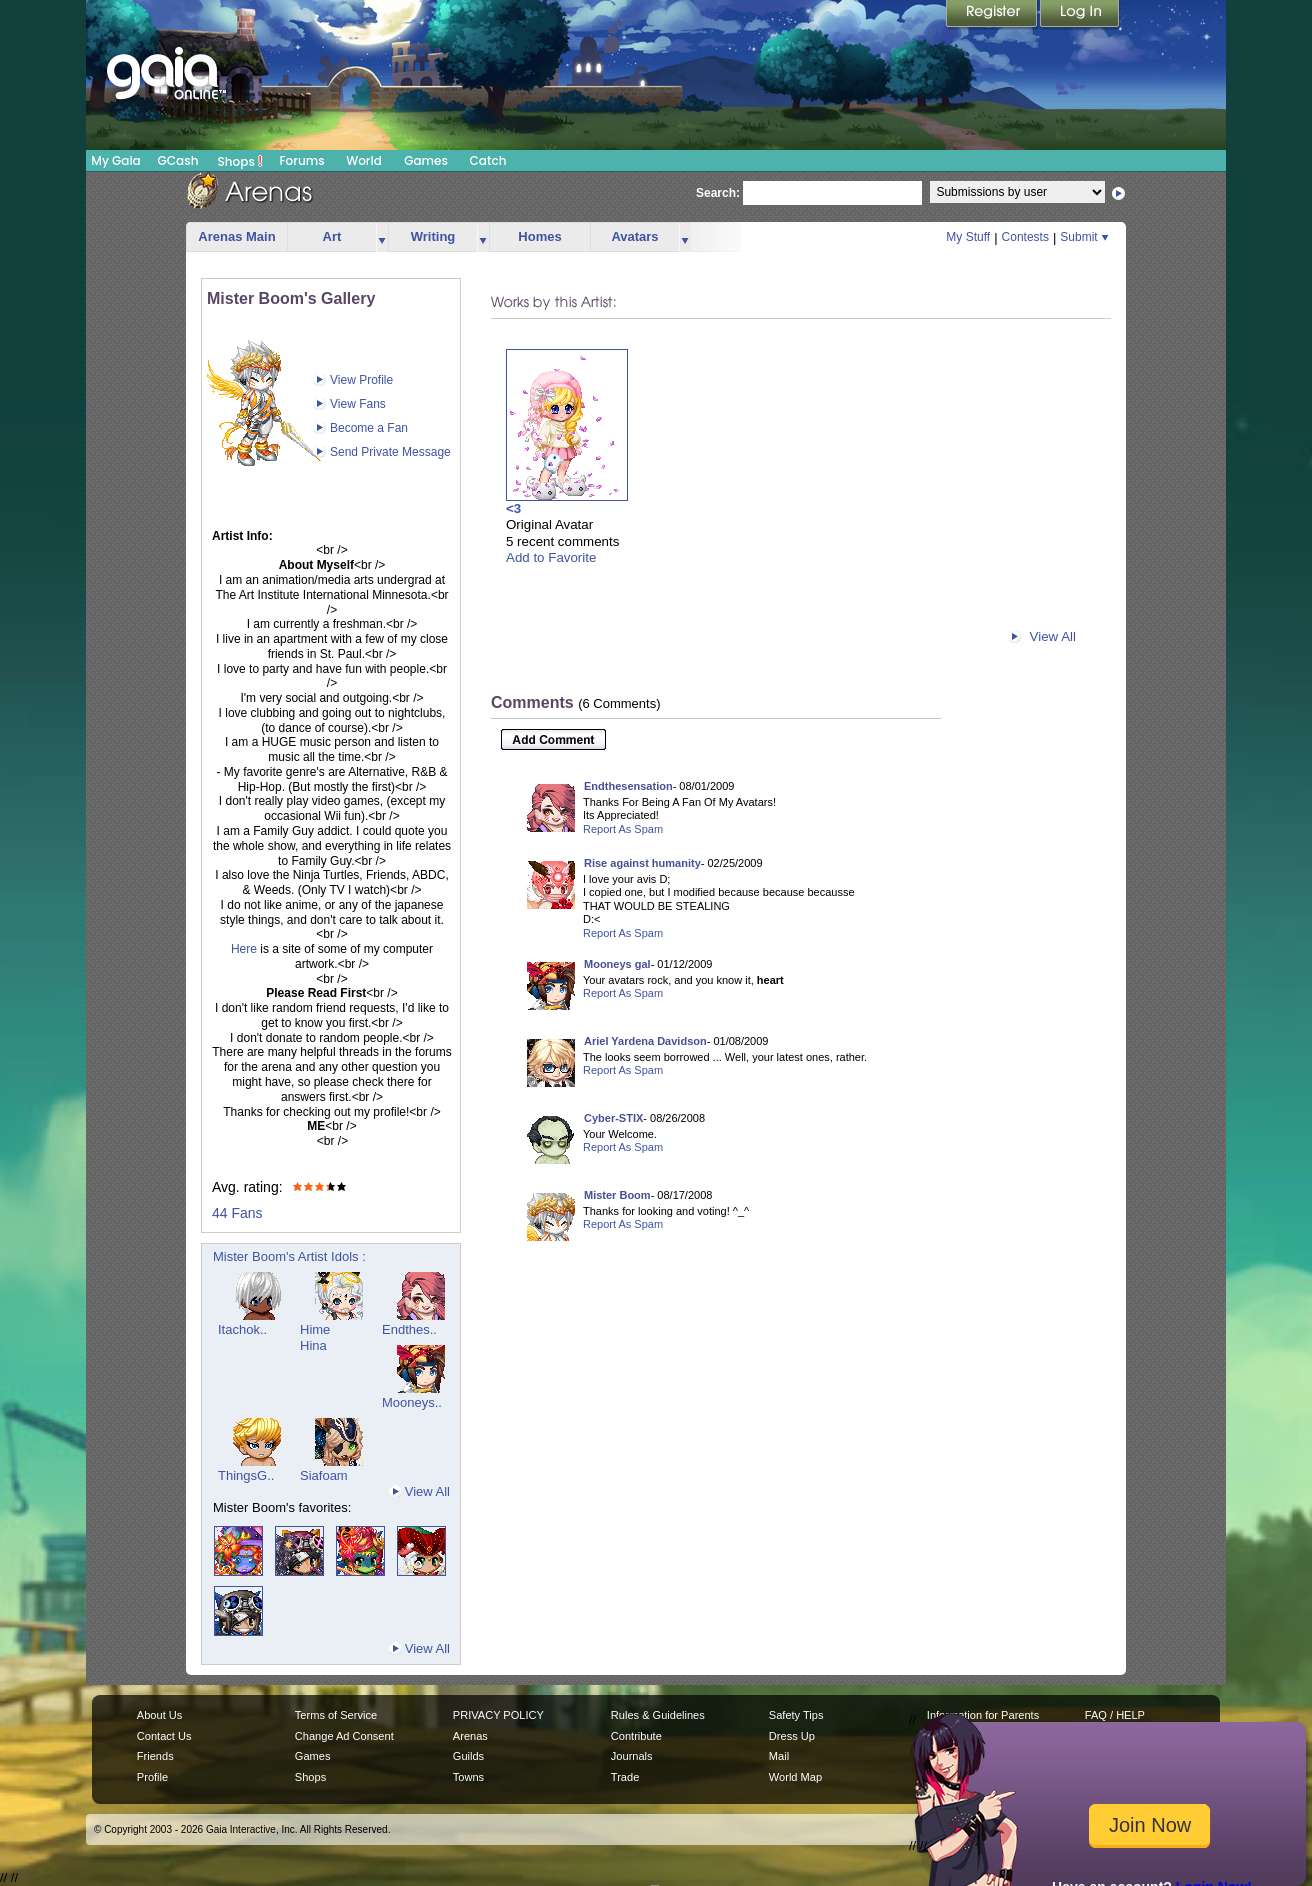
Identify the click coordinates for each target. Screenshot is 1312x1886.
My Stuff (968, 237)
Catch (488, 160)
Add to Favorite (551, 557)
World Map (795, 1777)
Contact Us (164, 1736)
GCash (178, 160)
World (364, 160)
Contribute (636, 1736)
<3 (513, 508)
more (382, 237)
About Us (159, 1715)
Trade (625, 1777)
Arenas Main (236, 236)
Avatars (634, 236)
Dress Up (792, 1736)
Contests (1025, 237)
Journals (632, 1756)
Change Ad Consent (344, 1736)
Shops (240, 161)
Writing (433, 236)
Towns (468, 1777)
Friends (155, 1756)
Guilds (468, 1756)
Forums (301, 160)
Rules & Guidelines (658, 1715)
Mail (779, 1756)
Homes (539, 236)
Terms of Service (336, 1715)
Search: (718, 193)
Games (426, 160)
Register (993, 15)
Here (244, 949)
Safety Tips (796, 1715)
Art (332, 236)
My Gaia (115, 160)
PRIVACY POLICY (498, 1715)
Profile (152, 1777)
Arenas (470, 1736)
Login (1080, 15)
